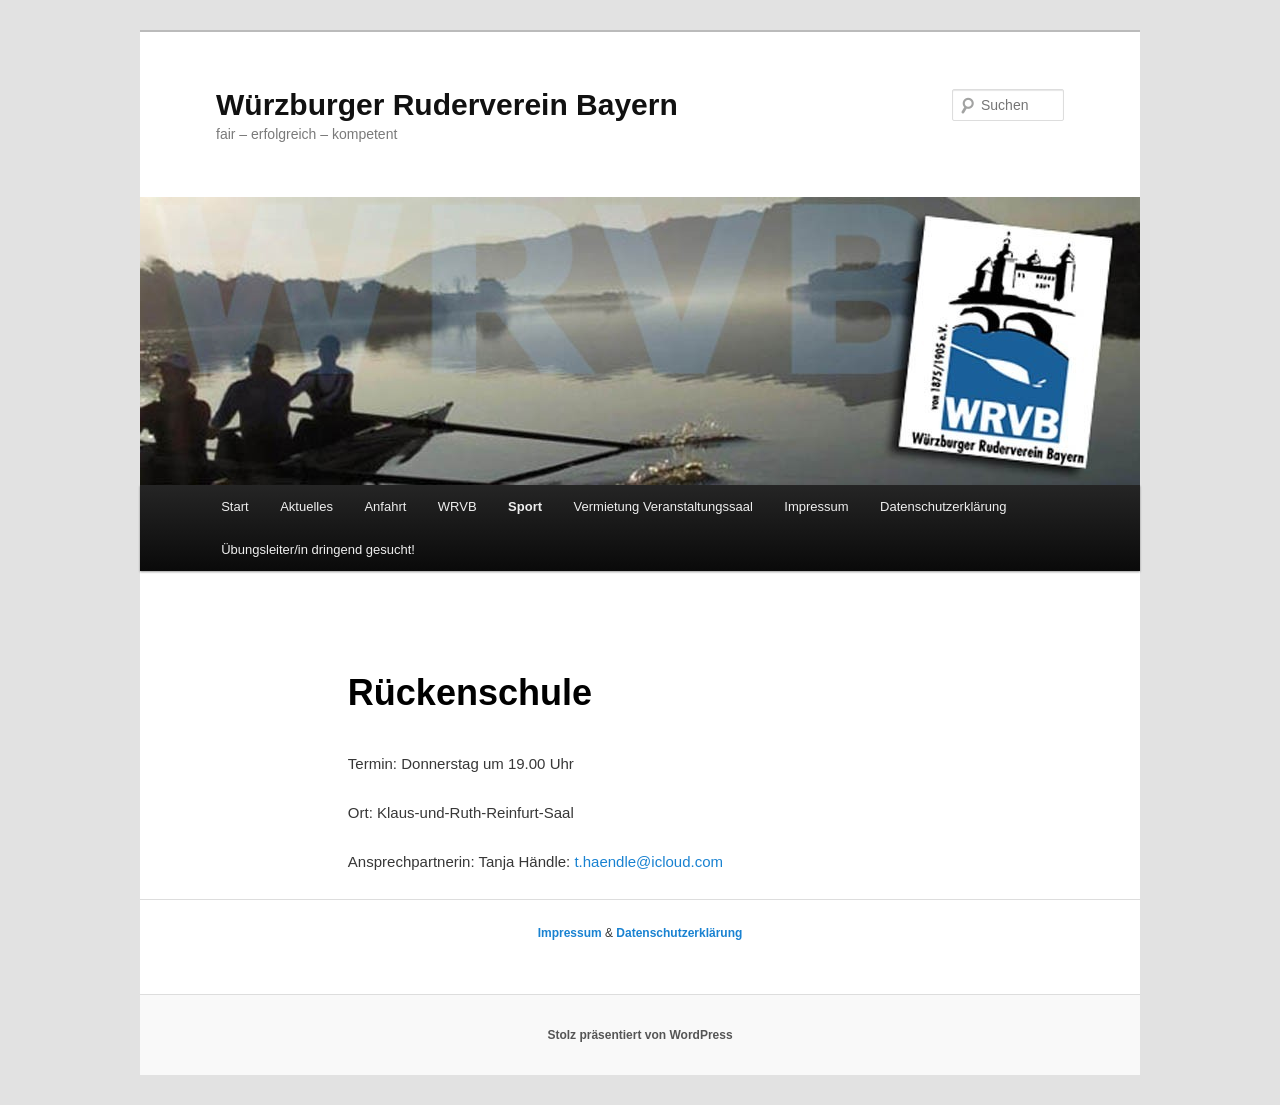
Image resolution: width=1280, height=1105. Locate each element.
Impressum (816, 506)
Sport (525, 506)
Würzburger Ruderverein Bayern (447, 104)
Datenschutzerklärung (943, 506)
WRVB (457, 506)
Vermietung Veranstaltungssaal (663, 506)
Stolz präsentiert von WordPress (639, 1035)
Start (234, 506)
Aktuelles (306, 506)
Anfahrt (385, 506)
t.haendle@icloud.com (648, 861)
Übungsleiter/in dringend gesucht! (318, 549)
